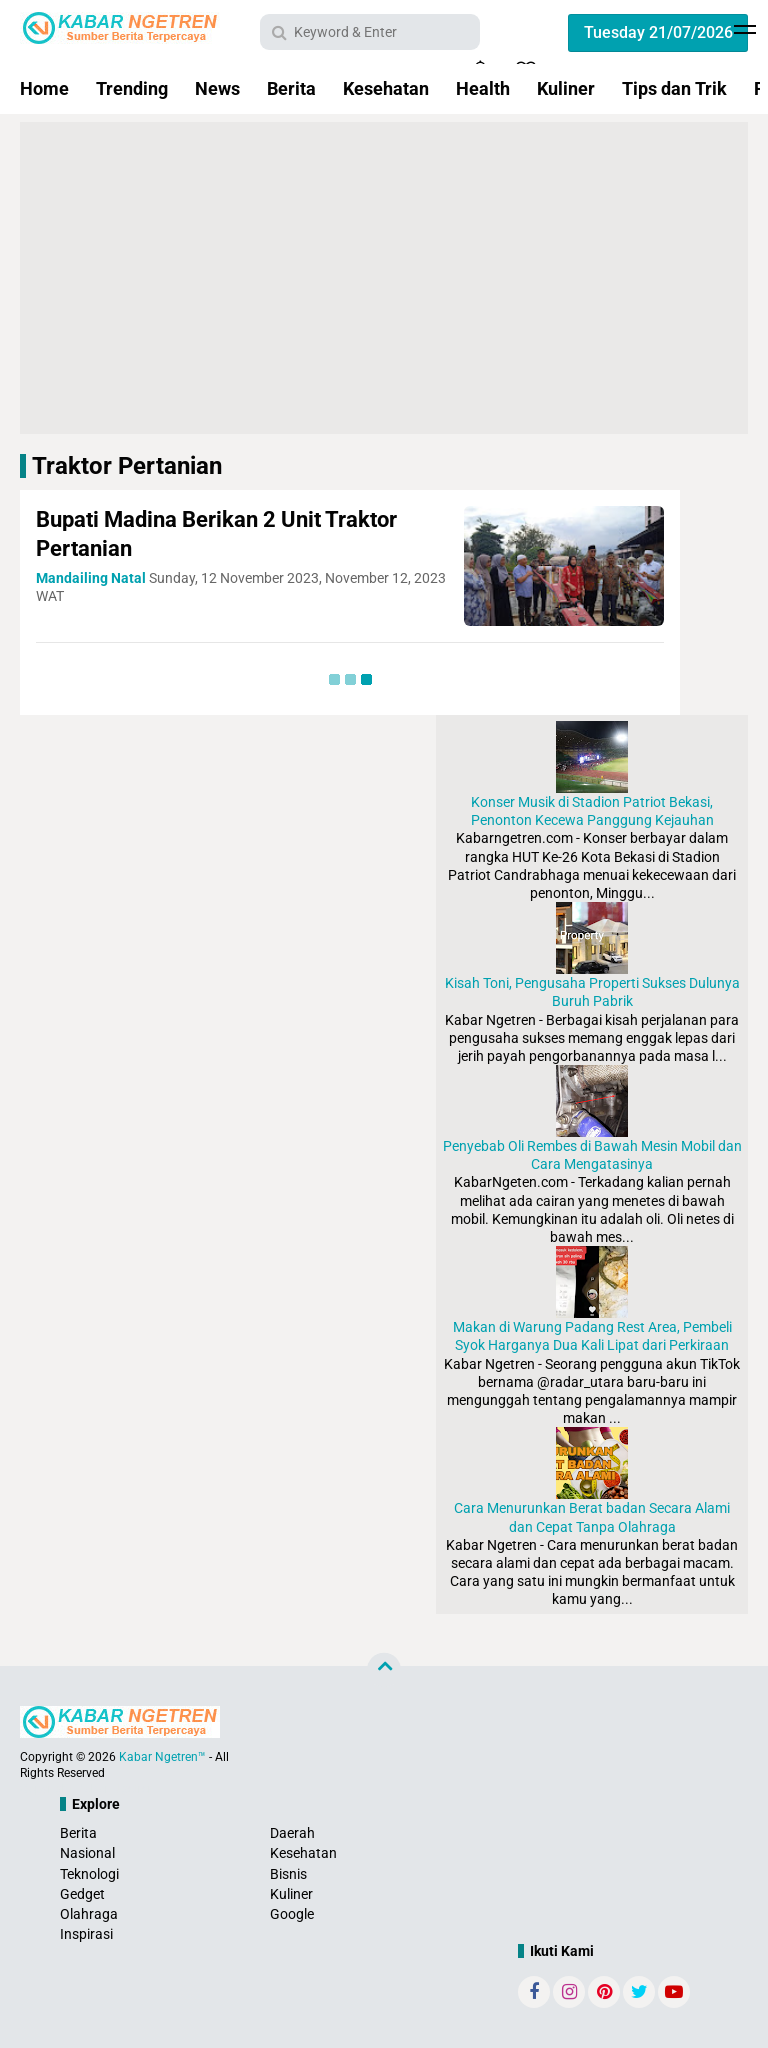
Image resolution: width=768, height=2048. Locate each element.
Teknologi (89, 1874)
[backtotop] (384, 1670)
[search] (370, 32)
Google (292, 1914)
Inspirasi (86, 1934)
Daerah (292, 1833)
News (217, 88)
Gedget (82, 1894)
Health (483, 88)
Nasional (87, 1853)
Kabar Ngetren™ (162, 1757)
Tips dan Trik (674, 88)
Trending (132, 88)
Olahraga (89, 1914)
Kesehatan (386, 88)
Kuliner (566, 88)
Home (44, 88)
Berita (291, 88)
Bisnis (288, 1874)
